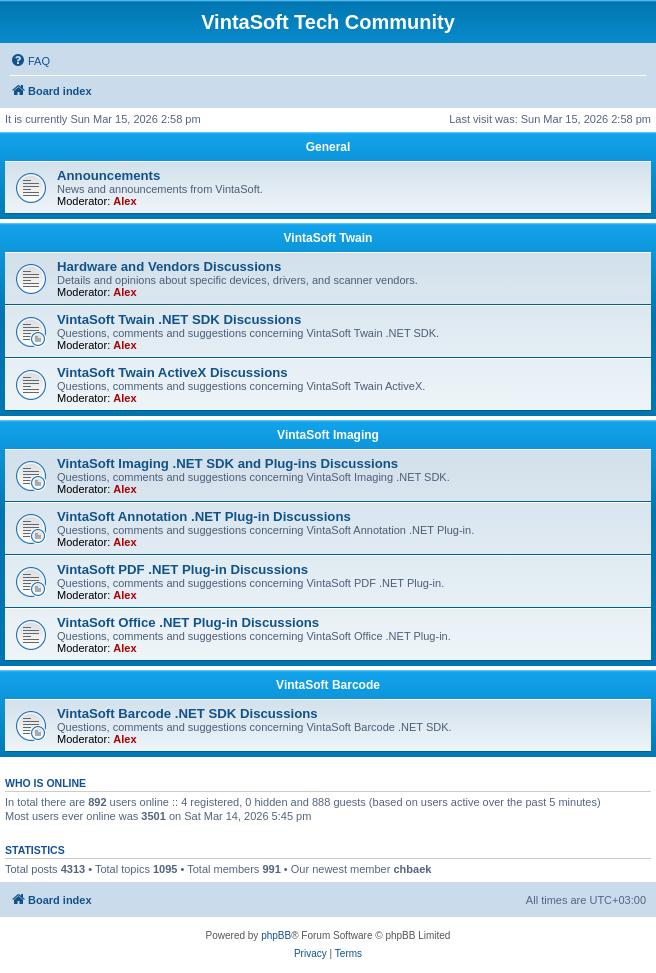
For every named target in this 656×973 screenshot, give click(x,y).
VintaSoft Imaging (328, 435)
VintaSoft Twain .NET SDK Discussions (179, 319)
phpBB (276, 935)
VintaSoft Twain (328, 238)
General (328, 147)
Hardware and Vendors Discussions (169, 266)
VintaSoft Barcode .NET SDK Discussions (187, 713)
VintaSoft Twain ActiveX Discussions (172, 372)
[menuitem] (30, 61)
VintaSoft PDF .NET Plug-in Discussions (182, 569)
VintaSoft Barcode (328, 685)
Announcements (108, 175)
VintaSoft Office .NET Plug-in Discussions (188, 622)
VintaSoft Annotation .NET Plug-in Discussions (204, 516)
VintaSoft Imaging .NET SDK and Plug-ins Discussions (227, 463)
